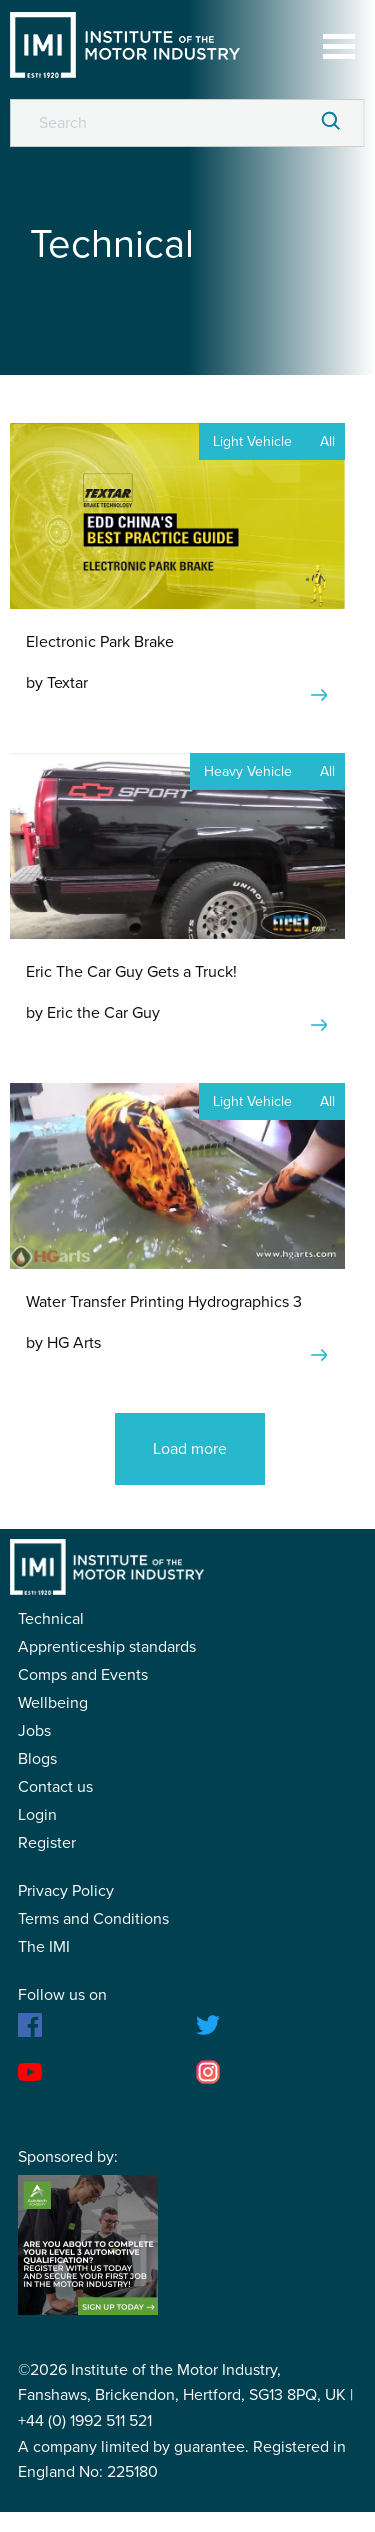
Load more (190, 1449)
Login (37, 1815)
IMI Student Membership (125, 45)
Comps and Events (83, 1675)
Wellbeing (53, 1703)
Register (47, 1843)
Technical (51, 1619)
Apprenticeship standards (107, 1647)
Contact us (55, 1787)
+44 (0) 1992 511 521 (85, 2421)
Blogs (37, 1759)
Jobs (34, 1731)
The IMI (44, 1947)
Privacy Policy (66, 1891)
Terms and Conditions (93, 1919)
